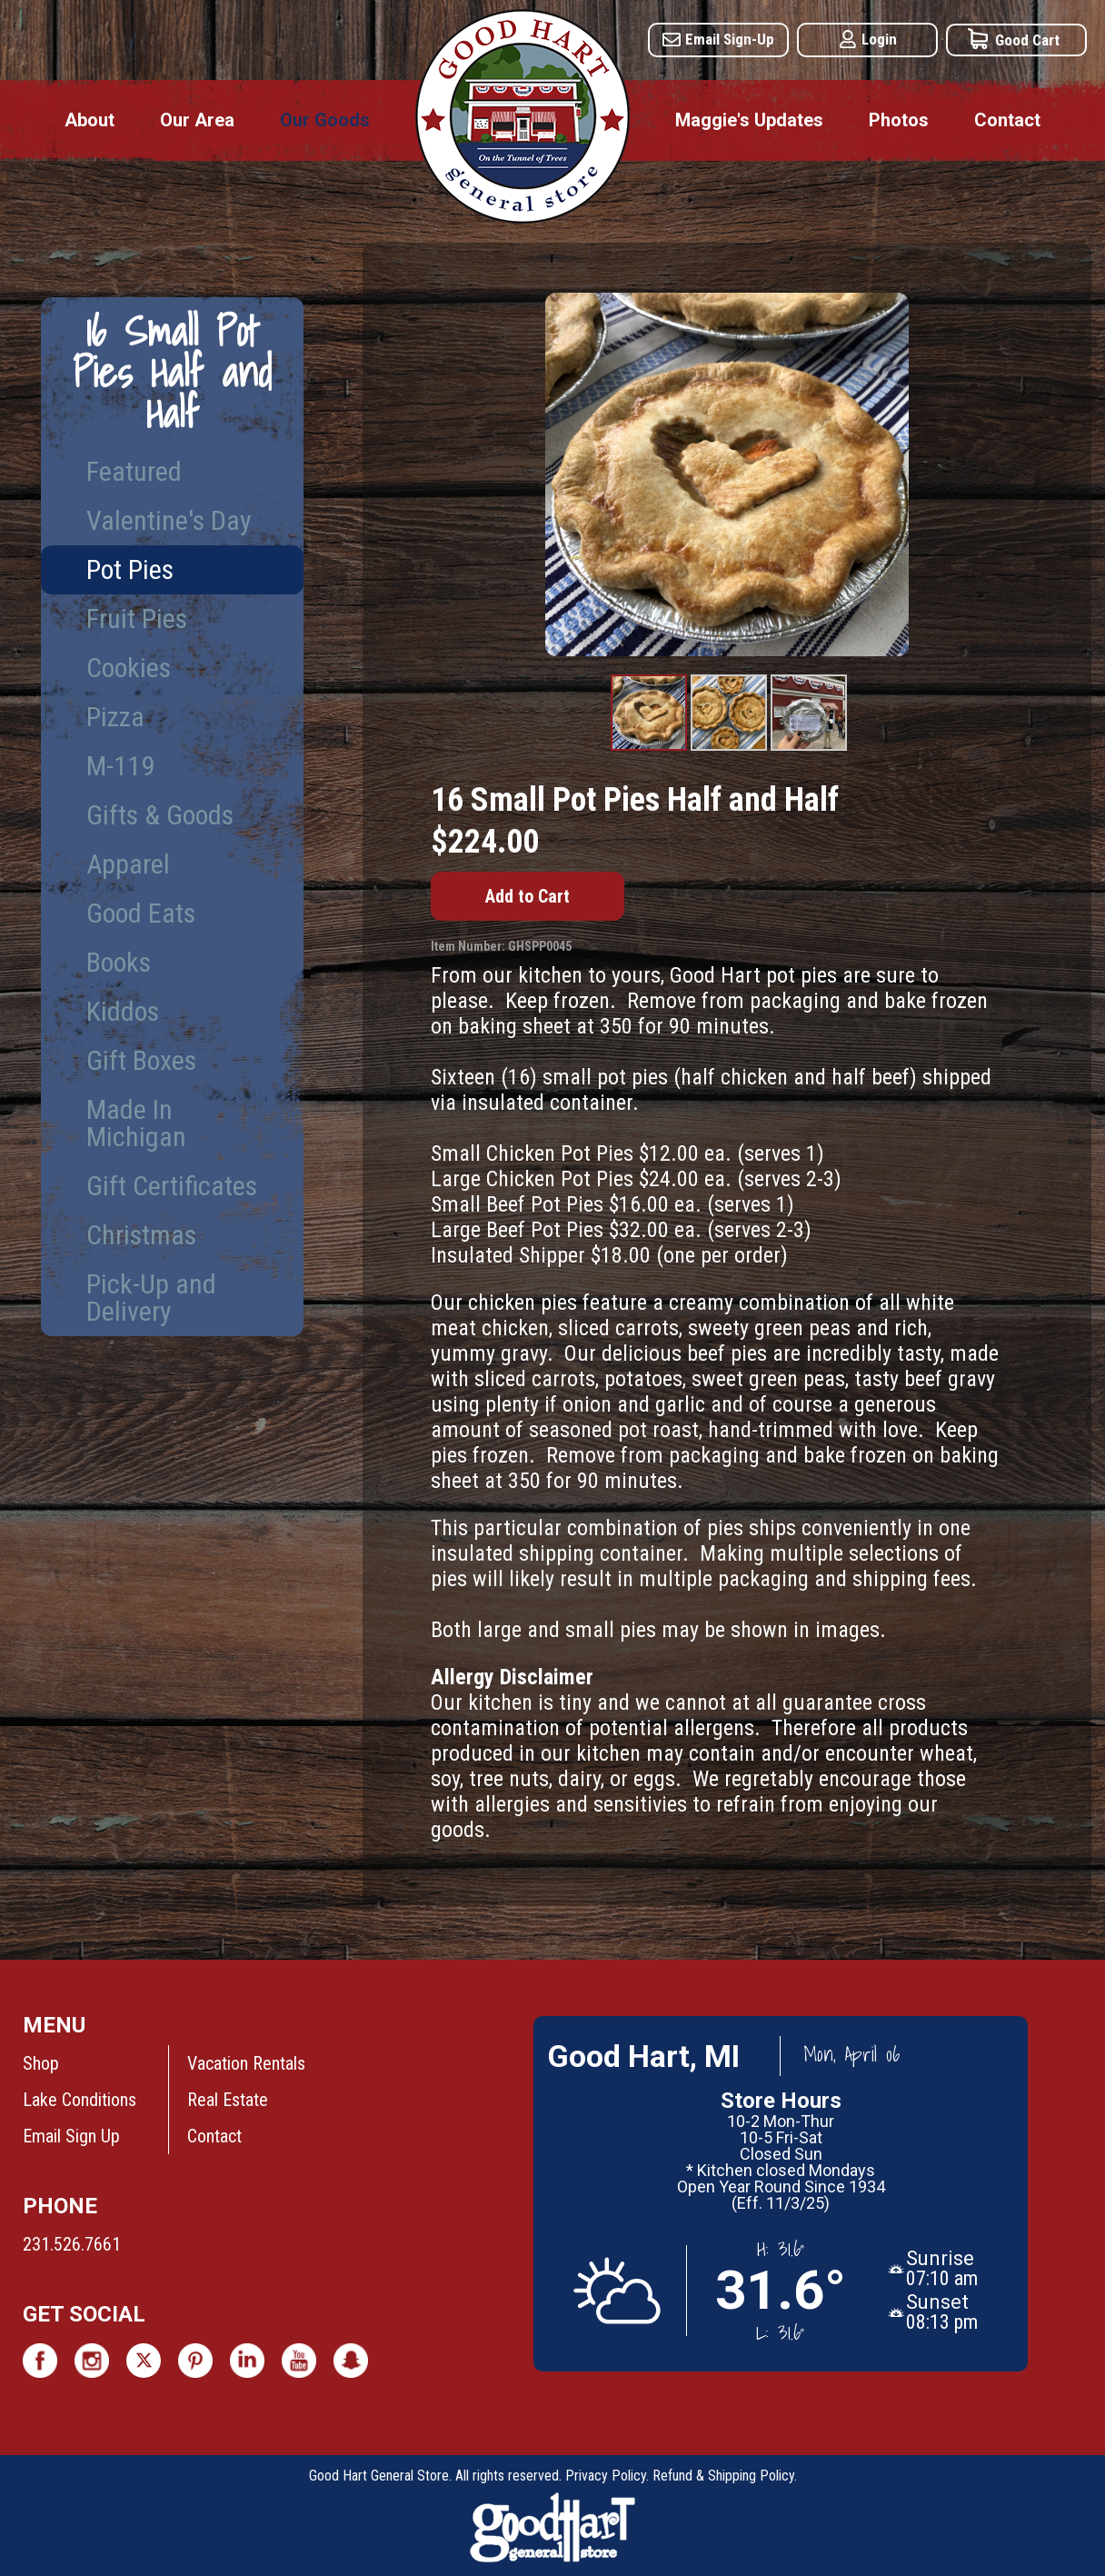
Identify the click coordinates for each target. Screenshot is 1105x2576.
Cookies (128, 668)
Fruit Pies (136, 618)
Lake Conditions (79, 2100)
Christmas (141, 1235)
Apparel (128, 864)
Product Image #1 (649, 750)
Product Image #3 (809, 750)
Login (879, 39)
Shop (41, 2063)
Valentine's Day (169, 520)
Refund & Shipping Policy (723, 2475)
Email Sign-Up (729, 39)
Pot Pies (130, 569)
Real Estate (227, 2100)
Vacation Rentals (246, 2063)
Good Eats (140, 913)
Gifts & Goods (160, 815)
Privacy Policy (605, 2475)
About (89, 120)
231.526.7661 (72, 2244)
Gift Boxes (141, 1060)
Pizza (115, 717)
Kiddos (122, 1011)
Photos (899, 120)
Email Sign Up (71, 2136)
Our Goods (325, 120)
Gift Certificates (171, 1186)
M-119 (120, 766)
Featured (134, 471)
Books (118, 962)
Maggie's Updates (749, 120)
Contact (1007, 120)
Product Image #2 (729, 750)
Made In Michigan (136, 1123)
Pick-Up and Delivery (151, 1297)
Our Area (197, 120)
